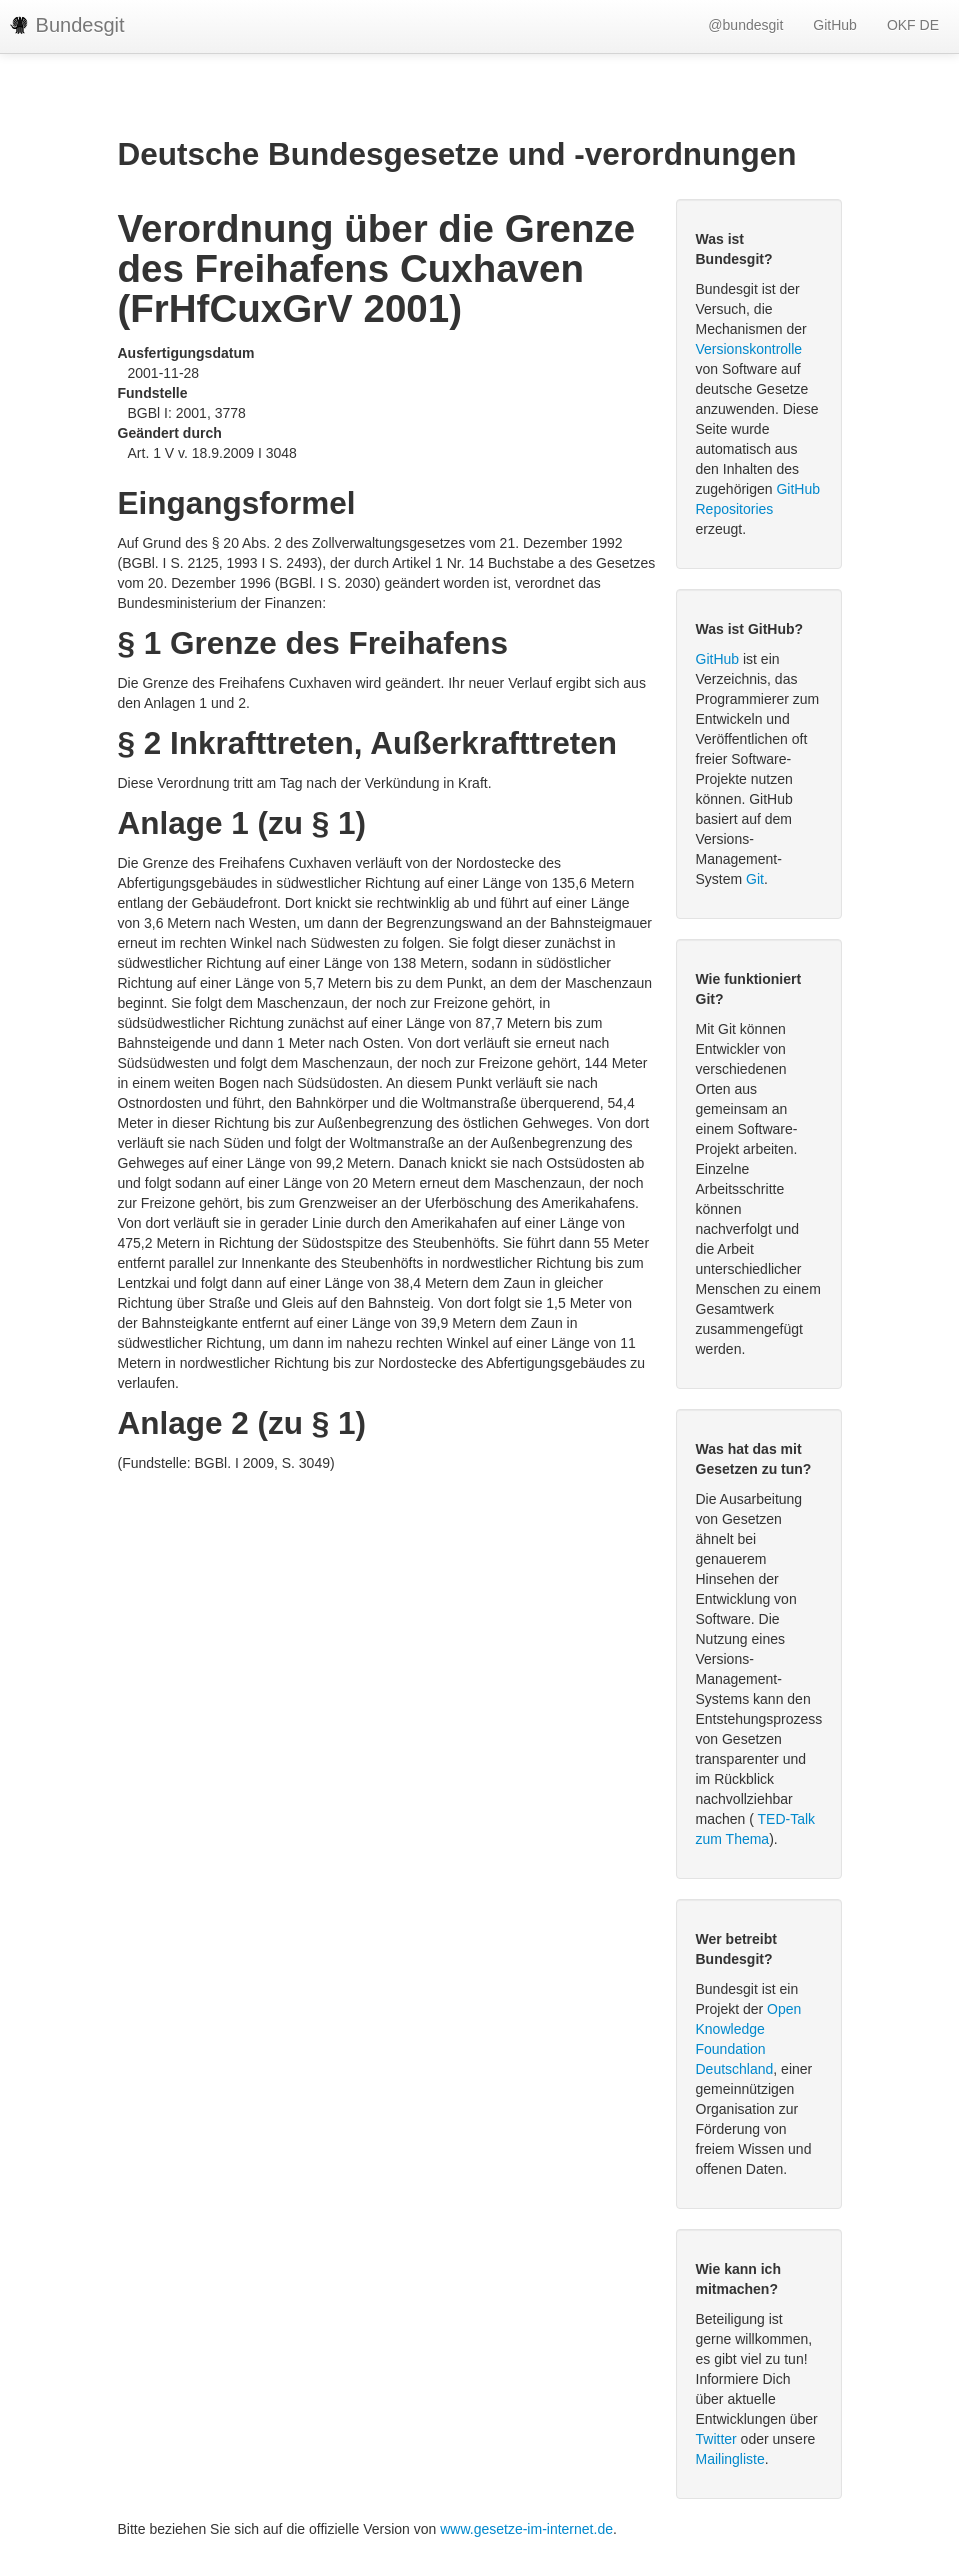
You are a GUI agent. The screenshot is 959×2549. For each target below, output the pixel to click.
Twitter (716, 2439)
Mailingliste (730, 2459)
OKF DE (913, 25)
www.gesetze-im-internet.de (526, 2529)
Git (755, 879)
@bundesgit (745, 25)
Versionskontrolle (749, 349)
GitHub (835, 25)
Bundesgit (67, 25)
